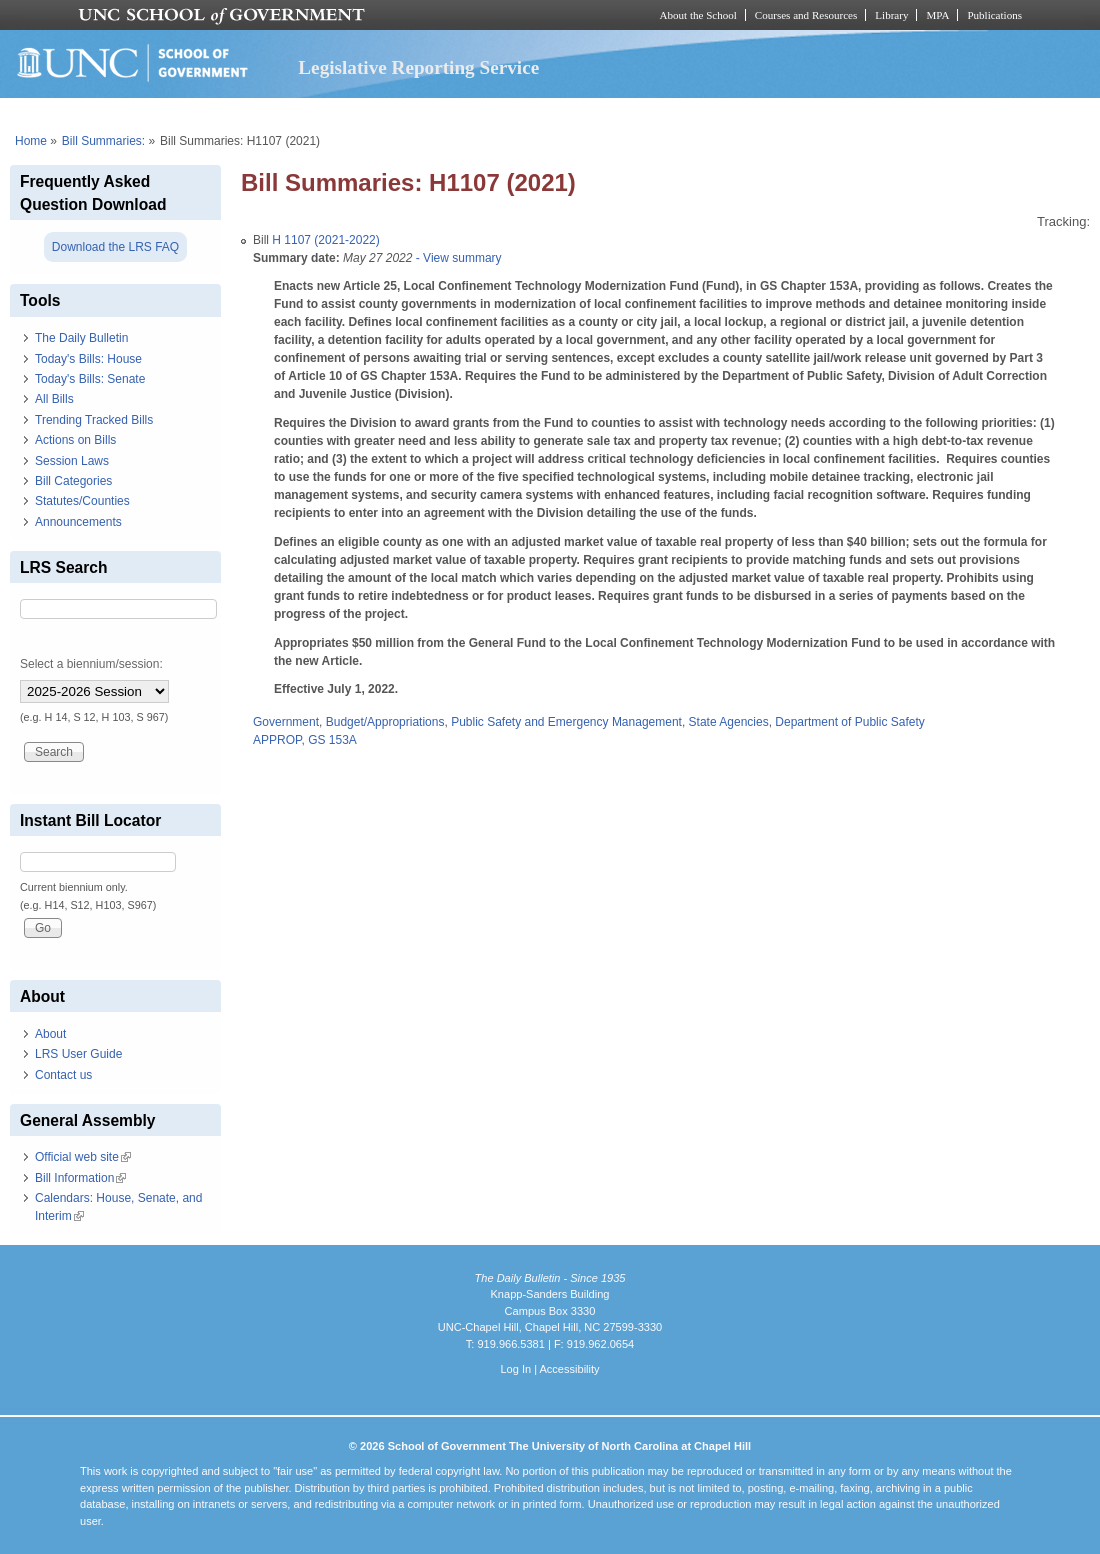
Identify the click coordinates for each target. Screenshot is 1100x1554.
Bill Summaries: (103, 141)
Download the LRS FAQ (115, 247)
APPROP (277, 740)
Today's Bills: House (88, 359)
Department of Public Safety (849, 722)
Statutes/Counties (82, 501)
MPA (937, 15)
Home (31, 141)
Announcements (78, 522)
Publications (994, 15)
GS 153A (332, 740)
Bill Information (80, 1178)
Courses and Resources (806, 15)
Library (891, 15)
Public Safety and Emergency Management (566, 722)
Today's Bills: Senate (90, 379)
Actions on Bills (75, 440)
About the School (698, 15)
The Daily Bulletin (81, 338)
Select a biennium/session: (91, 664)
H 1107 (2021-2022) (325, 240)
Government (286, 722)
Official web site (83, 1157)
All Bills (54, 399)
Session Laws (72, 461)
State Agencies (729, 722)
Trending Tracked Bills (94, 420)
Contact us (63, 1075)
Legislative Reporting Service (418, 67)
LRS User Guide (78, 1054)
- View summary (456, 258)
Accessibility (569, 1369)
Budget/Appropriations (385, 722)
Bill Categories (73, 481)
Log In (515, 1369)
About (50, 1034)
